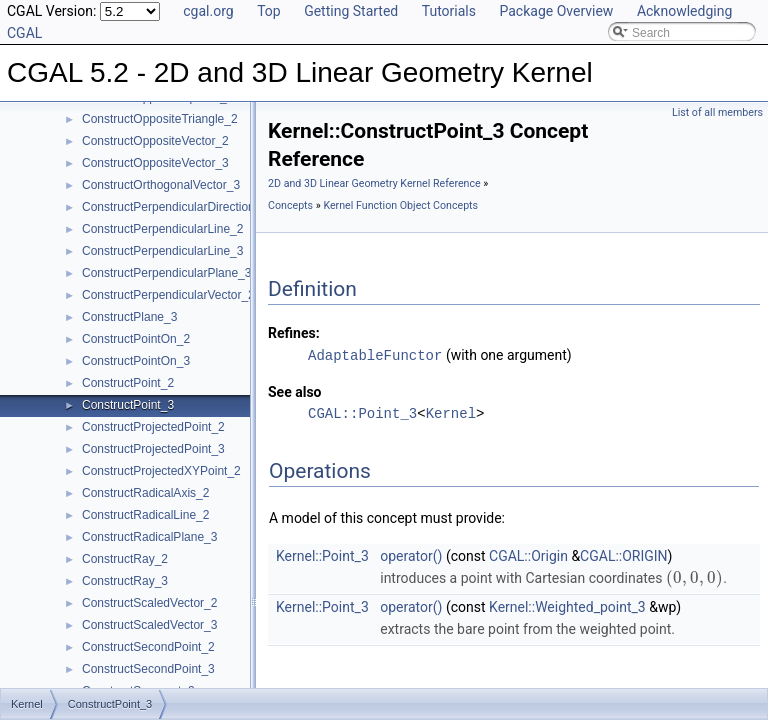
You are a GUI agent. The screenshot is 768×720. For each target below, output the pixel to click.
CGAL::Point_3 (362, 412)
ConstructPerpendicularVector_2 (168, 295)
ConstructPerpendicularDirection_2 (175, 207)
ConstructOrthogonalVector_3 (161, 185)
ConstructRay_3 (125, 581)
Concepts (290, 205)
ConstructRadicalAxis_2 (145, 493)
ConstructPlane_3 (129, 317)
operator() (411, 555)
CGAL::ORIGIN (624, 555)
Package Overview (556, 11)
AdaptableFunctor (375, 354)
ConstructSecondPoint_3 (148, 669)
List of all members (717, 112)
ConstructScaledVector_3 (149, 625)
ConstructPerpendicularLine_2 (162, 229)
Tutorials (449, 11)
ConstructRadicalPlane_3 (149, 537)
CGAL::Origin (528, 555)
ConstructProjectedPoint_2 (153, 427)
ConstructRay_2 (125, 559)
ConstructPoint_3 (128, 405)
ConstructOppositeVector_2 (155, 141)
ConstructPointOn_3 (136, 361)
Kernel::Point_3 (322, 555)
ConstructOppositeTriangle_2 (160, 119)
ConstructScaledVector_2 (149, 603)
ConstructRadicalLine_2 (145, 515)
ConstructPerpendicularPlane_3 (166, 273)
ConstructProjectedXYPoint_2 (161, 471)
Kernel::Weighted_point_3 (567, 606)
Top (269, 11)
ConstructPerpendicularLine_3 (162, 251)
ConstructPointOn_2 (136, 339)
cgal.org (208, 11)
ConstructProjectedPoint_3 (153, 449)
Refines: (294, 333)
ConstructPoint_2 (128, 383)
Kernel (451, 412)
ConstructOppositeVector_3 (155, 163)
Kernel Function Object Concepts (400, 205)
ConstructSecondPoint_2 (148, 647)
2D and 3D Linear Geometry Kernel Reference (374, 183)
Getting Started (351, 11)
